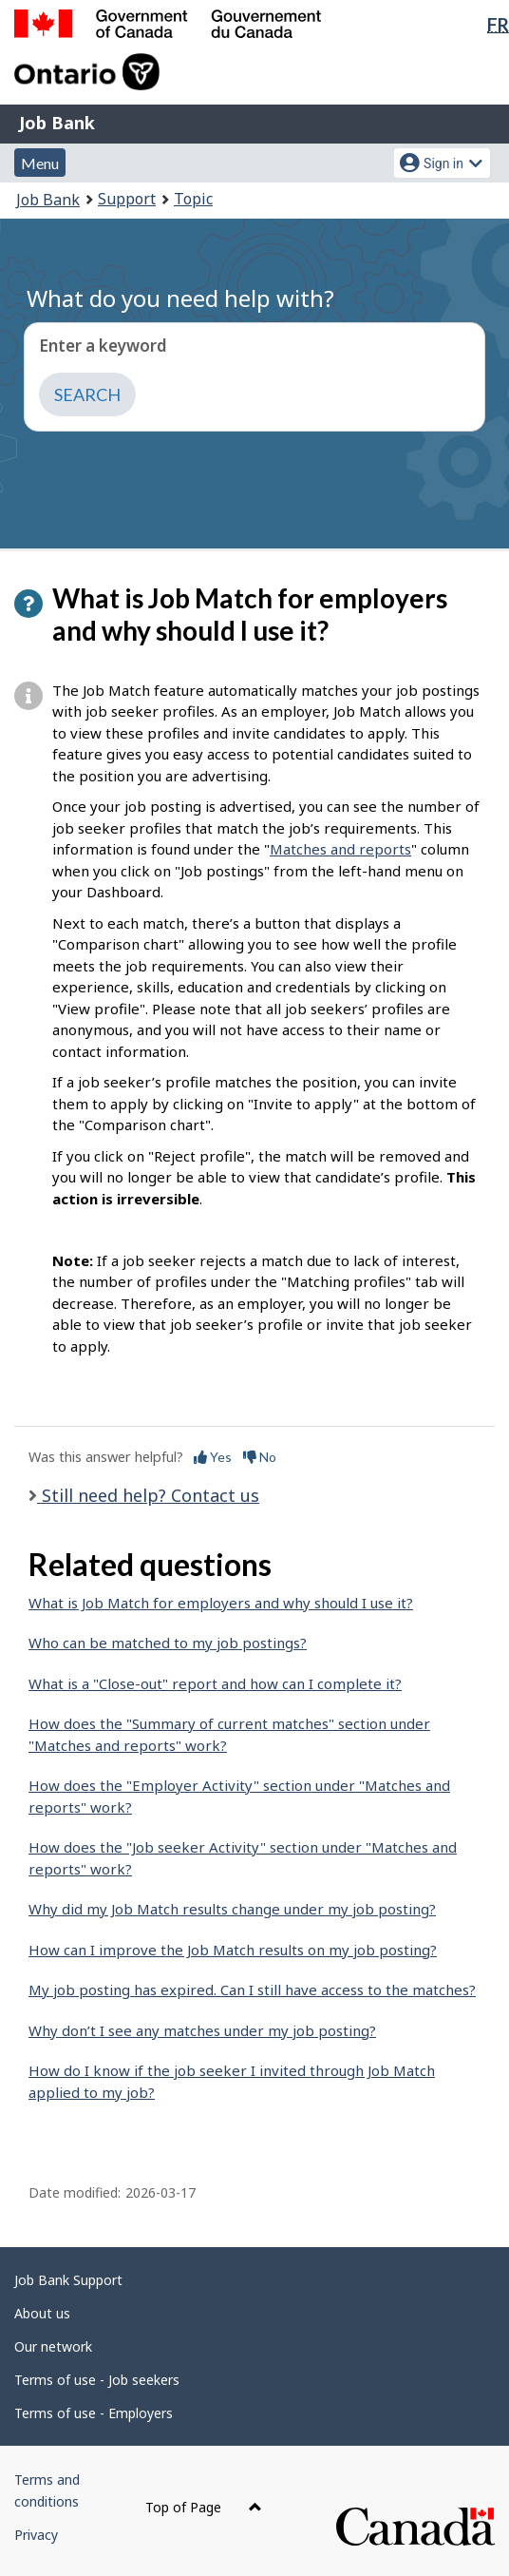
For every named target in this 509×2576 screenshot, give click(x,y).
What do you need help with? (180, 298)
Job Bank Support (68, 2280)
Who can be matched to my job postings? (167, 1642)
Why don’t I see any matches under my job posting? (202, 2030)
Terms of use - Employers (93, 2413)
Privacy (36, 2535)
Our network (53, 2346)
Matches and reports (340, 848)
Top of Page (203, 2507)
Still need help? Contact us (148, 1495)
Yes (213, 1457)
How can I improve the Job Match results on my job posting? (232, 1949)
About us (42, 2313)
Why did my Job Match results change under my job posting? (232, 1908)
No (259, 1457)
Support (127, 198)
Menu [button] (40, 163)
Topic (193, 198)
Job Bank (57, 122)
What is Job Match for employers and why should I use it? (220, 1602)
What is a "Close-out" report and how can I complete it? (215, 1683)
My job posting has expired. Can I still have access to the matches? (252, 1989)
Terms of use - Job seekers (96, 2380)
